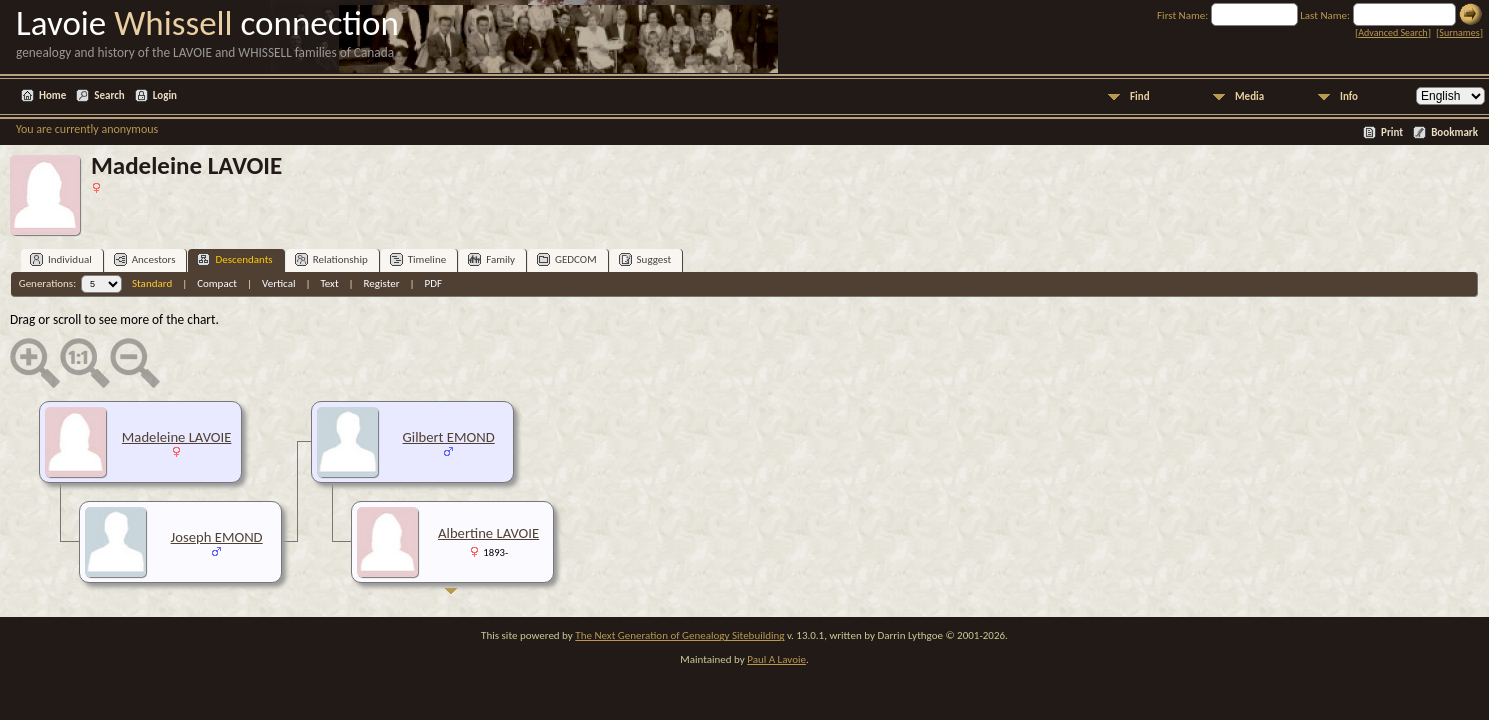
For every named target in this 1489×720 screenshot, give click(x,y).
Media (1249, 96)
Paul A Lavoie (776, 659)
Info (1349, 96)
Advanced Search (1392, 32)
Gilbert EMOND (449, 437)
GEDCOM (567, 259)
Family (491, 259)
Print (1392, 132)
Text (329, 283)
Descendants (234, 259)
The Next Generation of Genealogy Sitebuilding (679, 635)
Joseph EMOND (217, 537)
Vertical (278, 283)
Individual (61, 259)
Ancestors (145, 259)
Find (1140, 96)
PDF (434, 283)
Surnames (1459, 32)
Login (165, 95)
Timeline (418, 259)
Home (52, 95)
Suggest (645, 259)
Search (109, 95)
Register (382, 283)
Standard (152, 283)
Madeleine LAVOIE (177, 437)
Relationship (331, 259)
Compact (217, 283)
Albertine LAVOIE (488, 533)
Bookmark (1454, 132)
